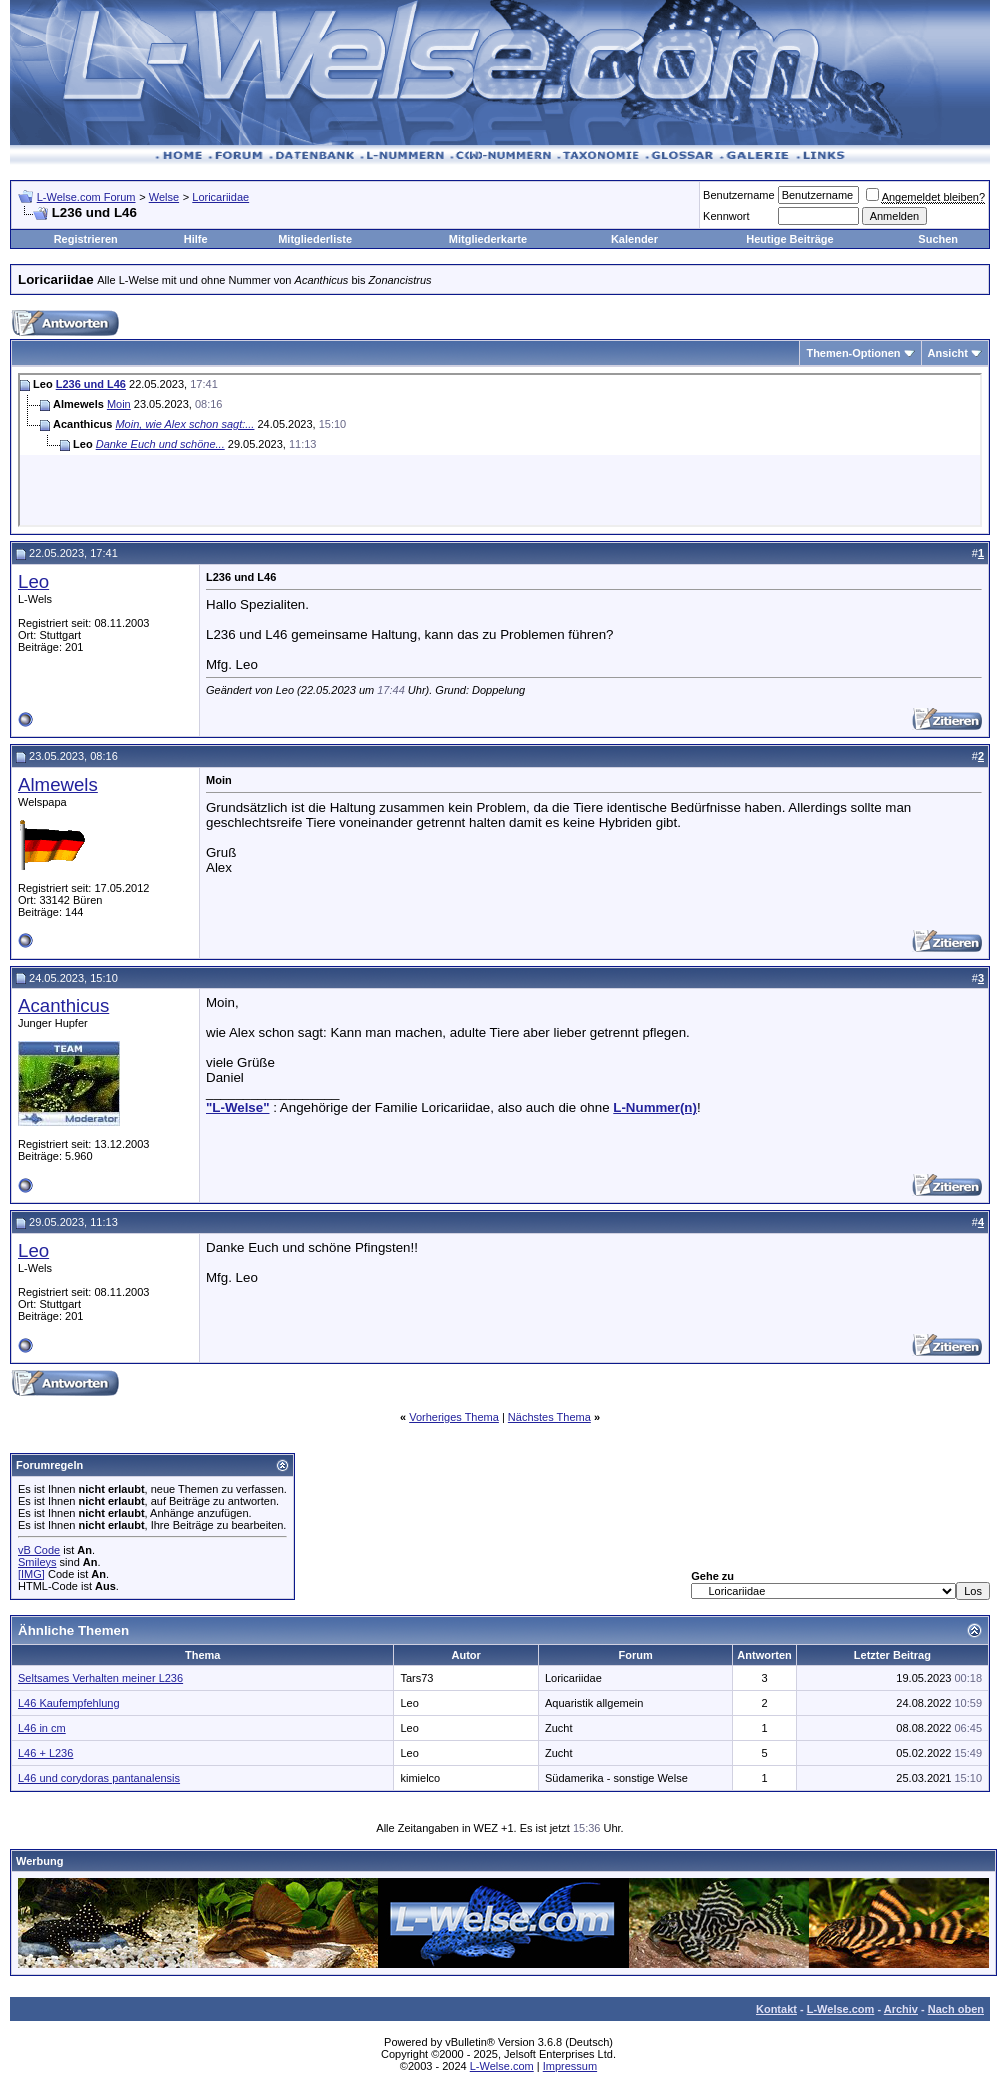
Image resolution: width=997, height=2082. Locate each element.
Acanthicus (63, 1005)
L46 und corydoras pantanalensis (99, 1778)
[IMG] (31, 1574)
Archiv (901, 2009)
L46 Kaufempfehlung (69, 1703)
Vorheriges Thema (454, 1417)
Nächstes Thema (549, 1417)
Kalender (634, 239)
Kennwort (726, 216)
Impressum (570, 2066)
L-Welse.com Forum (86, 197)
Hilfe (196, 239)
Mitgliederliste (315, 239)
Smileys (37, 1562)
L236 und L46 (91, 384)
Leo (33, 581)
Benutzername (739, 195)
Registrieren (86, 239)
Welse (164, 197)
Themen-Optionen (853, 353)
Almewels (58, 784)
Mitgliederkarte (488, 239)
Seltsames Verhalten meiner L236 (100, 1678)
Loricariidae (220, 197)
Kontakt (776, 2009)
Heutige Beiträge (789, 239)
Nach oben (956, 2009)
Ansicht (948, 353)
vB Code (39, 1550)
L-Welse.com (841, 2009)
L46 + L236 (45, 1753)
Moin (119, 404)
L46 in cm (42, 1728)
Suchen (938, 239)
